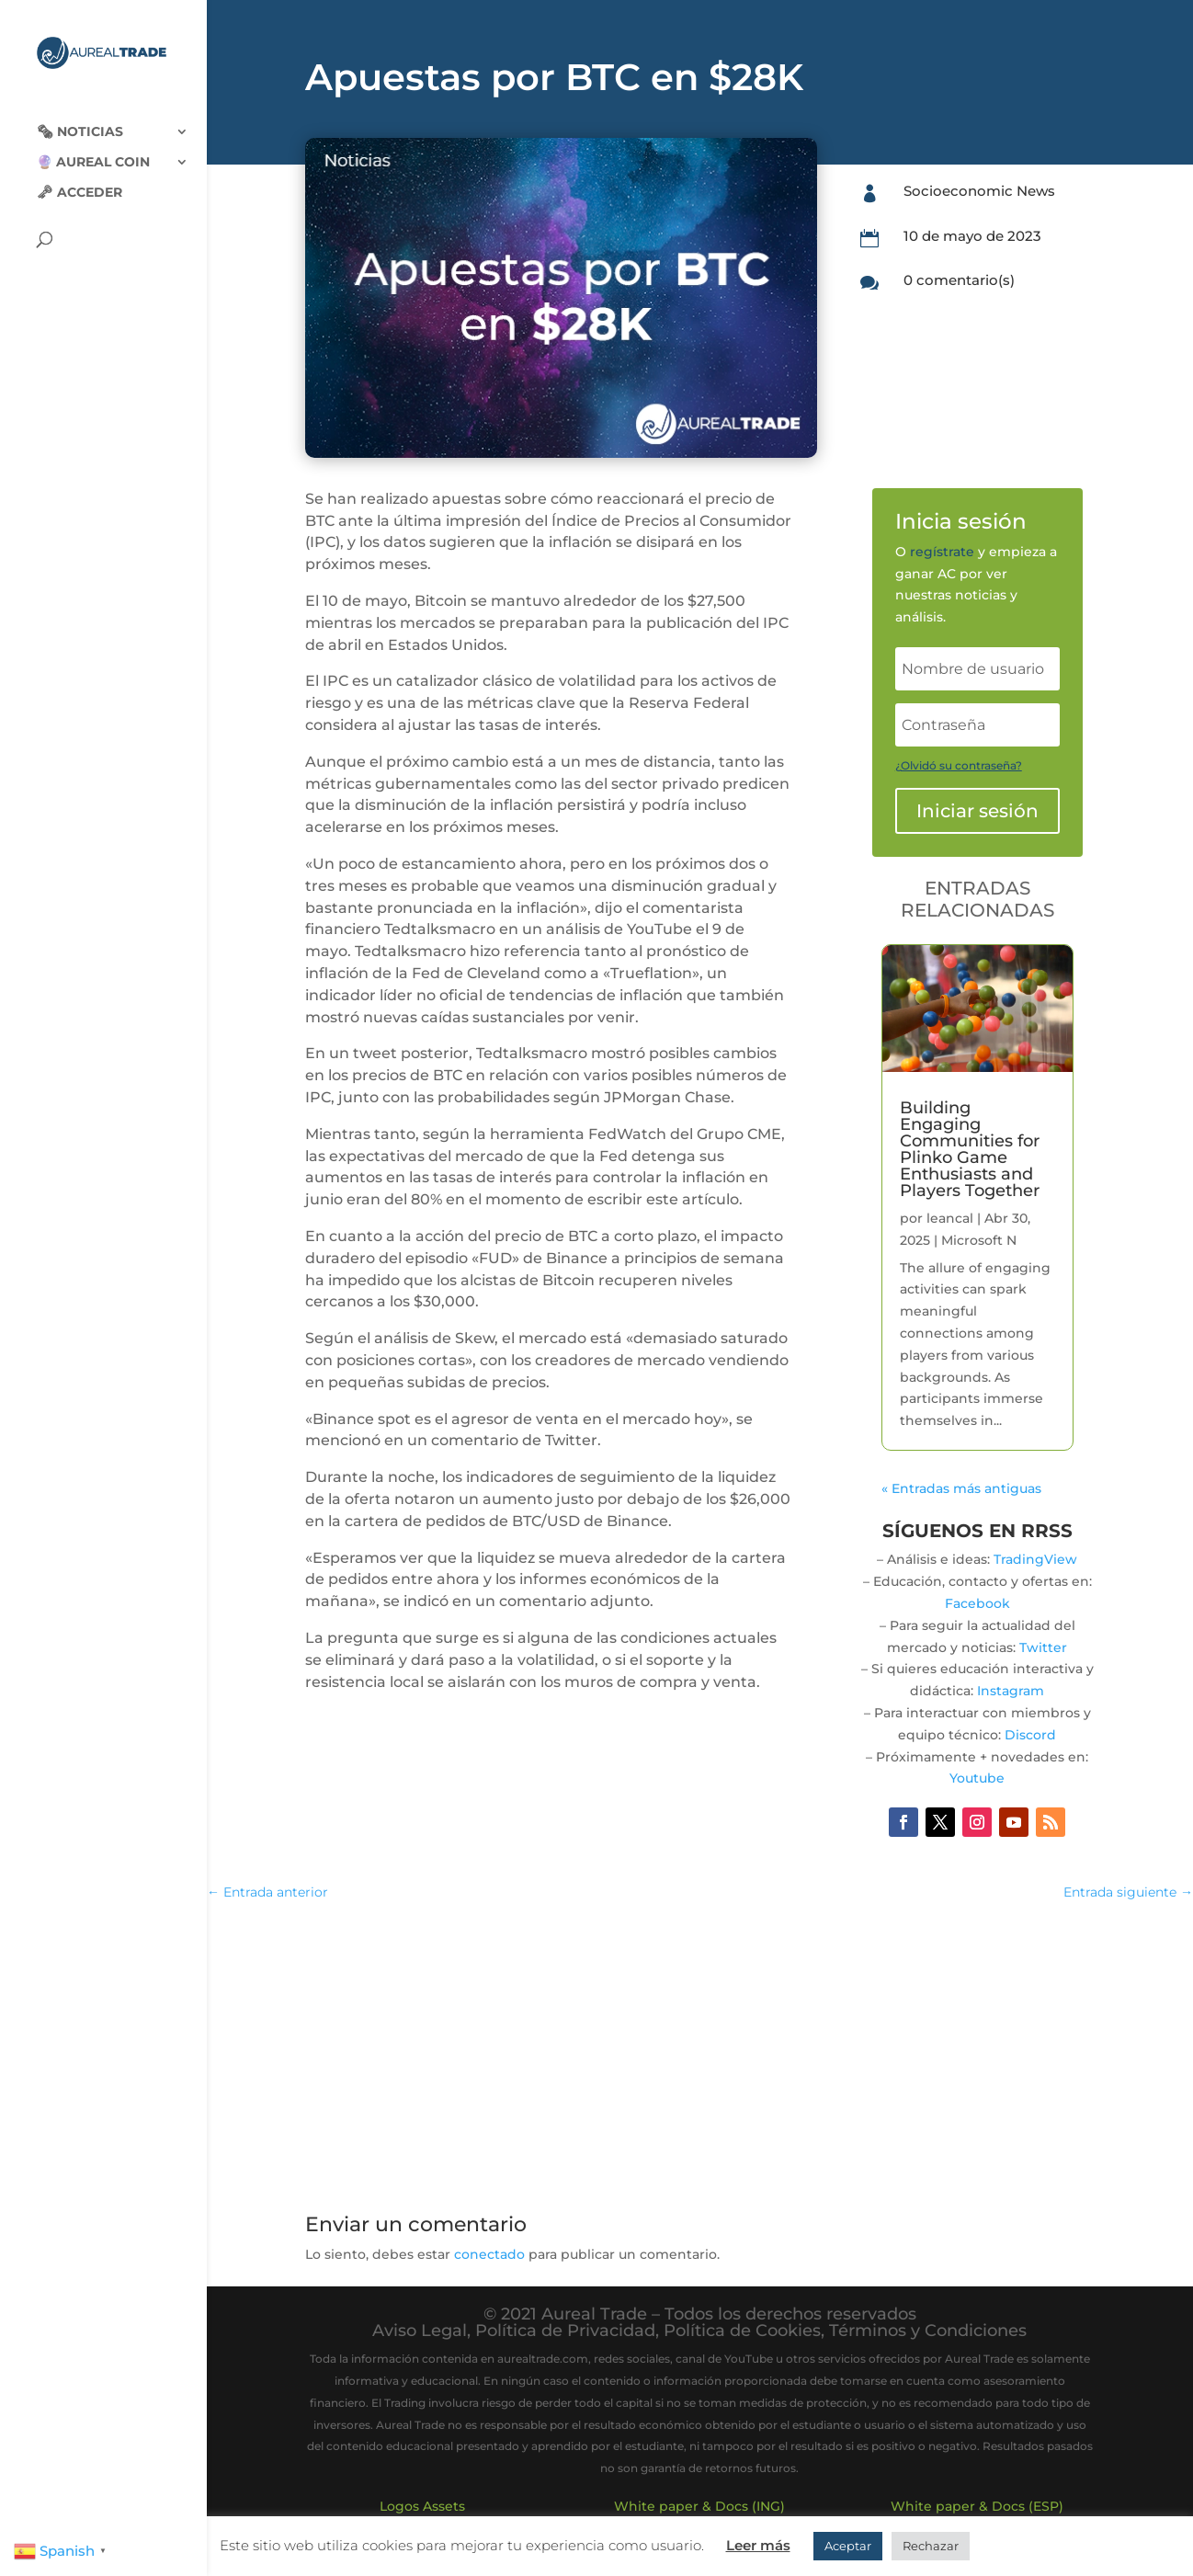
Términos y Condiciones (928, 2330)
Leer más (758, 2545)
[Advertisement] (699, 2051)
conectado (489, 2254)
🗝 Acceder (79, 178)
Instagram (1010, 1690)
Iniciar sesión (977, 811)
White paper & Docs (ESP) (977, 2506)
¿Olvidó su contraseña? (958, 765)
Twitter (1043, 1647)
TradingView (1035, 1559)
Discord (1030, 1735)
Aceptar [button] (847, 2545)
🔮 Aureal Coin (93, 148)
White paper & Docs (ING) (699, 2506)
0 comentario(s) (959, 280)
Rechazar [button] (931, 2545)
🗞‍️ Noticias (80, 117)
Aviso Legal (419, 2330)
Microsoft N (979, 1240)
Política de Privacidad (565, 2330)
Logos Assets (422, 2506)
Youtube (977, 1778)
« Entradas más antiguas (961, 1488)
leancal (949, 1218)
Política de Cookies (742, 2330)
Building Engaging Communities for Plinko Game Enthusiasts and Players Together (970, 1149)
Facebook (977, 1603)
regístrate (942, 551)
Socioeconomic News (979, 190)
